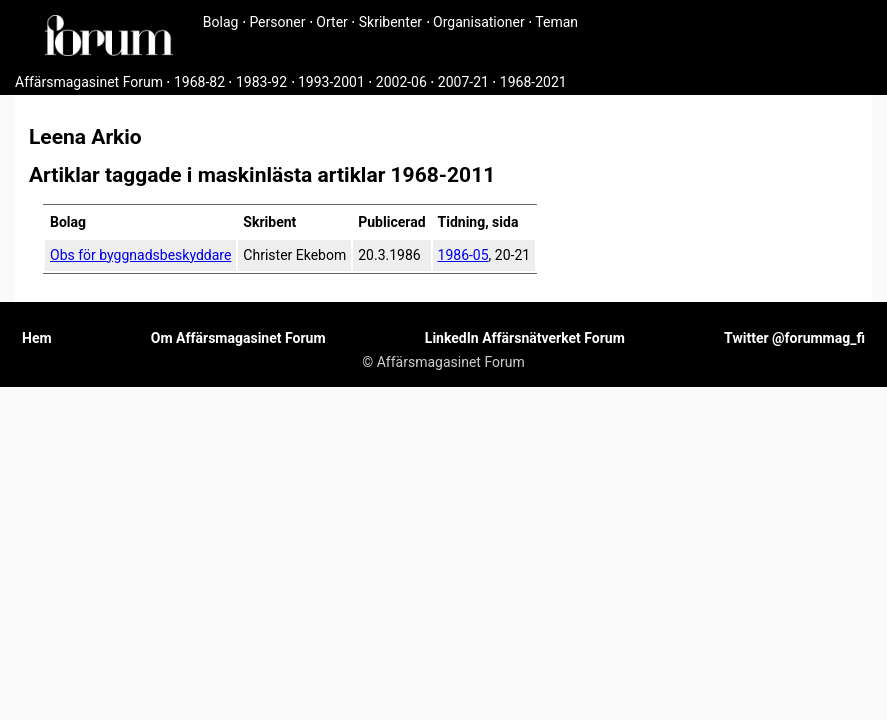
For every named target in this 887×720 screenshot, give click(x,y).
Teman (556, 22)
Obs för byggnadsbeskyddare (140, 255)
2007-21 (463, 82)
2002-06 (401, 82)
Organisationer (479, 22)
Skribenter (390, 22)
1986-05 (463, 255)
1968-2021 (533, 82)
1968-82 (199, 82)
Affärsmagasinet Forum (89, 82)
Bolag (221, 22)
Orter (331, 22)
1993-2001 (331, 82)
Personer (277, 22)
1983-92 (261, 82)
